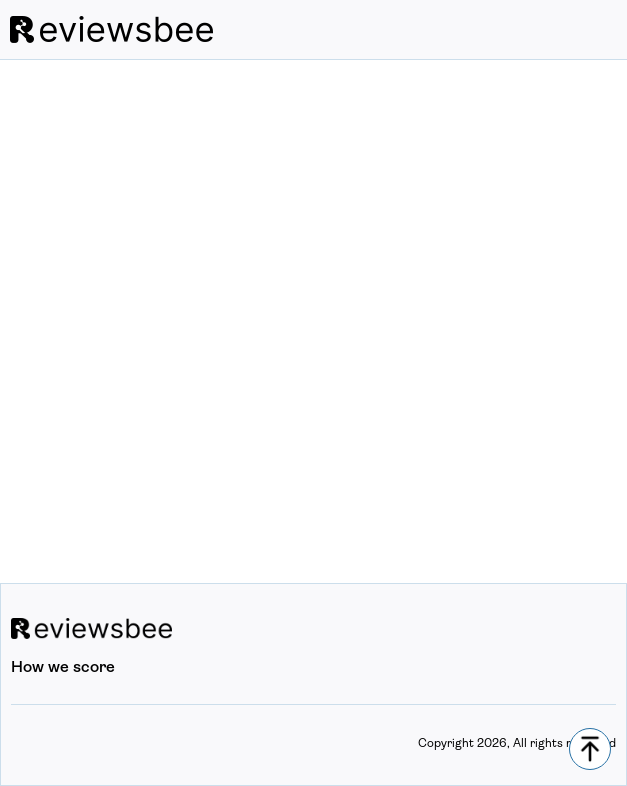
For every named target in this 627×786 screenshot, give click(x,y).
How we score (63, 668)
